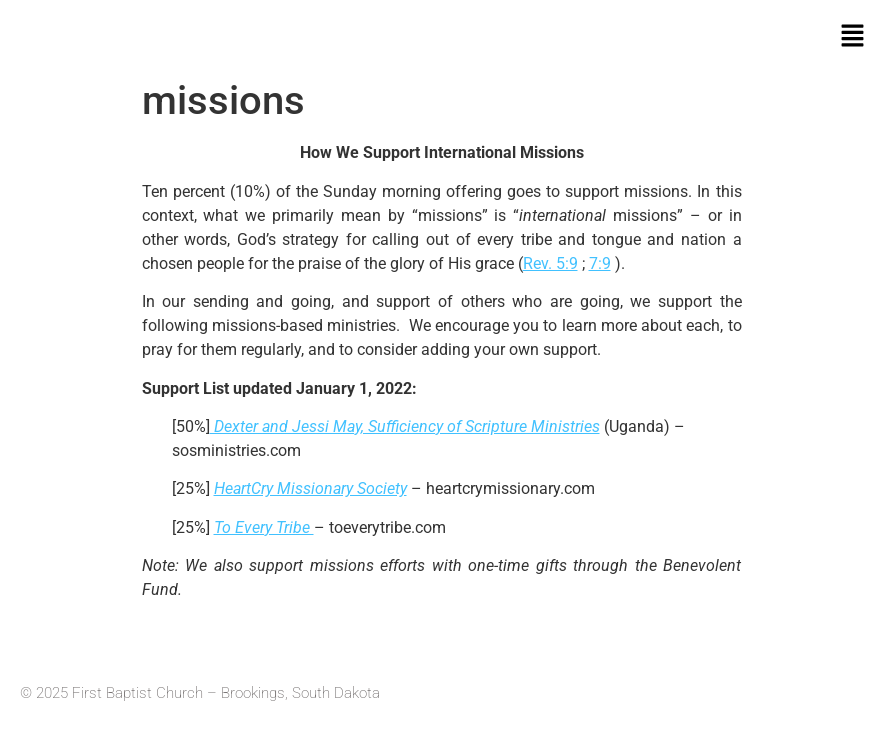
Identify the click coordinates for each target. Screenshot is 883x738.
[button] (853, 37)
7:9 (600, 263)
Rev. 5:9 (550, 263)
